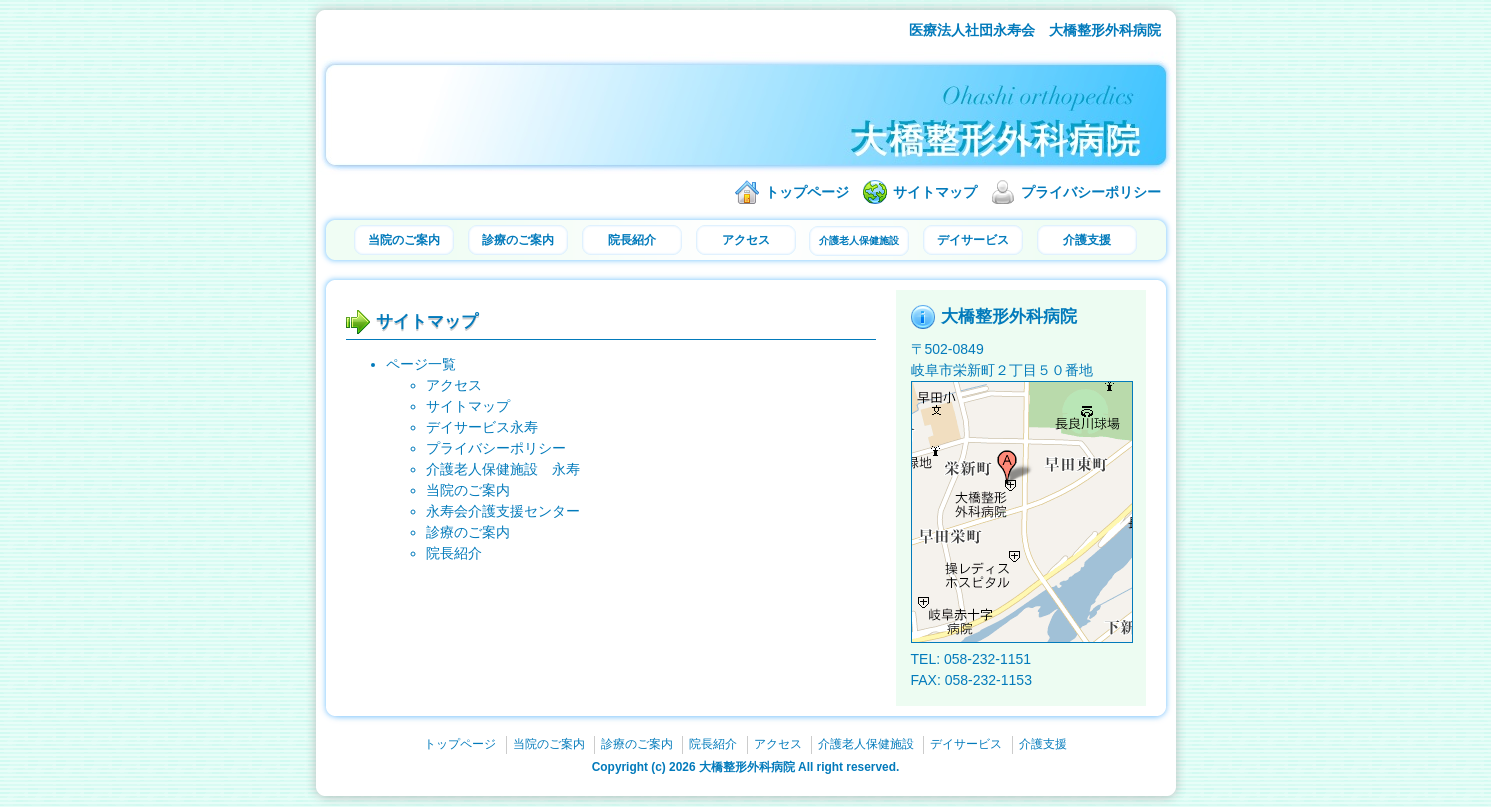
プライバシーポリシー (1091, 192)
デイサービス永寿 (482, 427)
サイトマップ (935, 192)
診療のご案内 (518, 240)
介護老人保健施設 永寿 (503, 469)
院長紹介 (632, 240)
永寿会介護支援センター (503, 511)
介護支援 (1087, 240)
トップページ (807, 192)
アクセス (746, 240)
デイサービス (973, 240)
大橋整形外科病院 (747, 767)
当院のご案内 (404, 240)
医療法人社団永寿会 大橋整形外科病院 (1035, 30)
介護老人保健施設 (859, 240)
